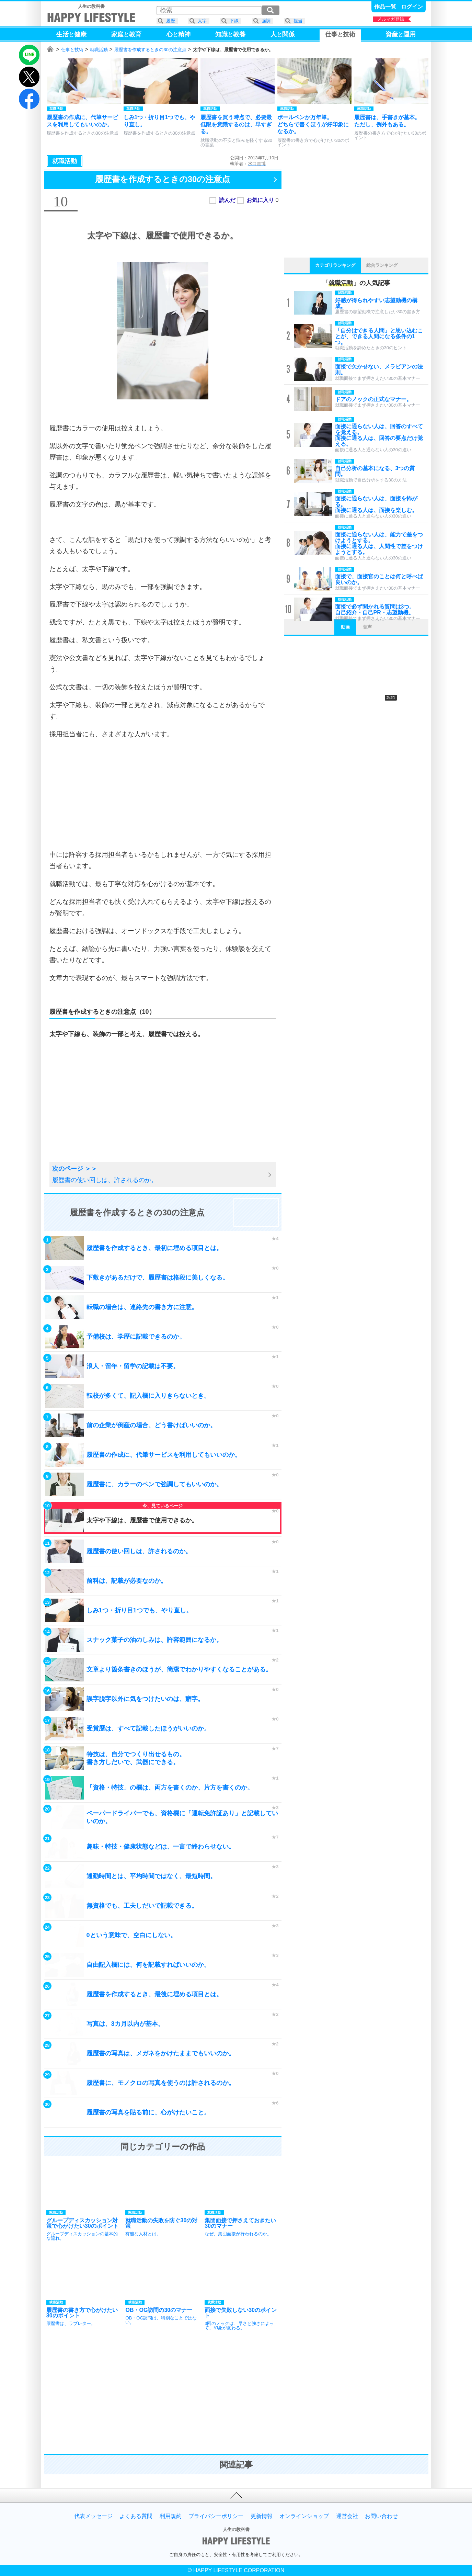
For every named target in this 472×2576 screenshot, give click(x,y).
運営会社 (347, 2516)
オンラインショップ (304, 2516)
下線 (234, 20)
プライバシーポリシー (215, 2516)
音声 (367, 626)
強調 (266, 20)
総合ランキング (382, 265)
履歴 (170, 20)
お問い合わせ (381, 2516)
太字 (202, 20)
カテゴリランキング (335, 265)
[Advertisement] (162, 794)
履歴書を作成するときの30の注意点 (150, 49)
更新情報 (262, 2516)
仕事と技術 (72, 49)
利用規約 (171, 2516)
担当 (297, 20)
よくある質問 (135, 2516)
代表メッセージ (93, 2516)
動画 (345, 626)
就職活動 (99, 49)
